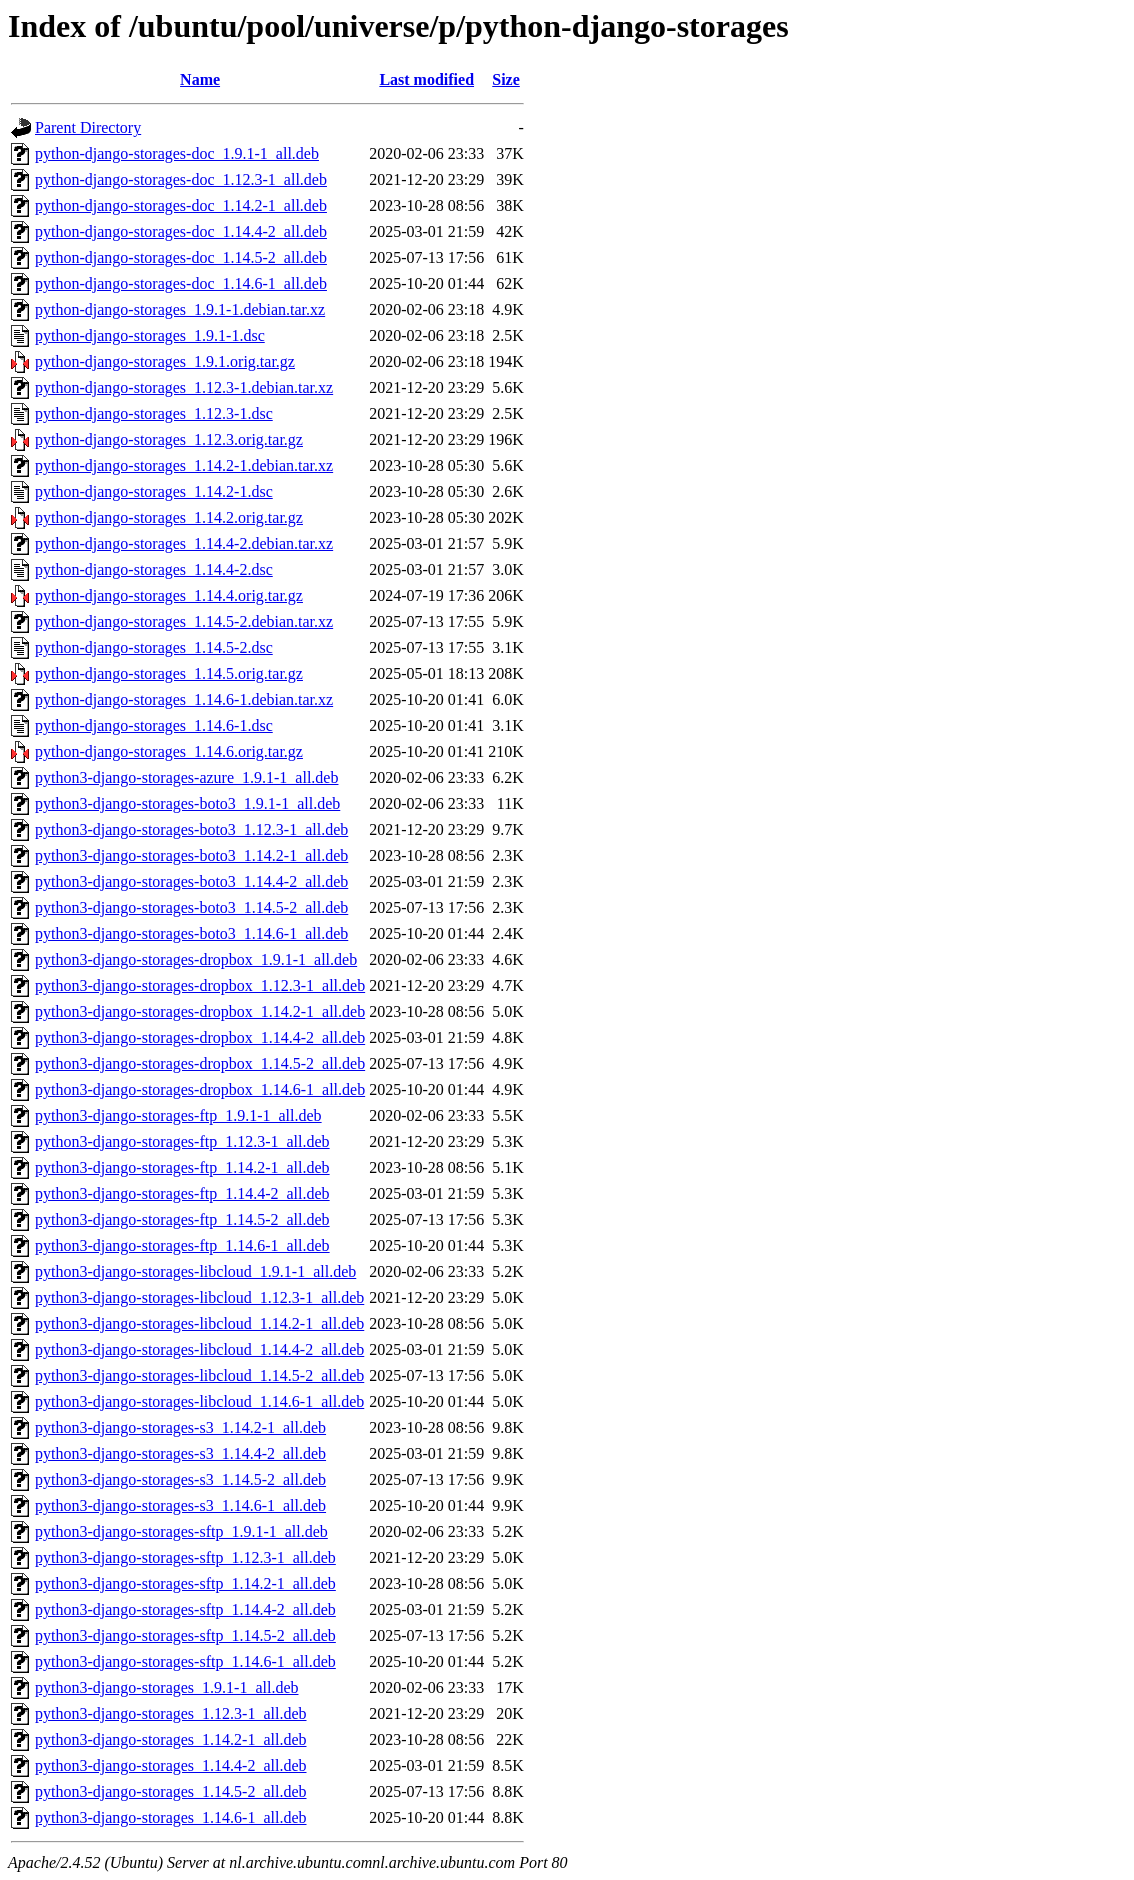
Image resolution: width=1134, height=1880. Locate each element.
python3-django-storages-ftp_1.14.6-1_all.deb (182, 1245)
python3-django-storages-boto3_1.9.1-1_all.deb (187, 803)
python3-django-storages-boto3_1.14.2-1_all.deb (191, 855)
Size (506, 79)
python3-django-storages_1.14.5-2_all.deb (171, 1791)
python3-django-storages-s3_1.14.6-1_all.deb (180, 1505)
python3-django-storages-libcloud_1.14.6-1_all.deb (199, 1401)
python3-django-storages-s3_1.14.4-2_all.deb (180, 1453)
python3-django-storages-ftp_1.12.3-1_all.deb (182, 1141)
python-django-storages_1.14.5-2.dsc (154, 647)
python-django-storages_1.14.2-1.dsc (154, 491)
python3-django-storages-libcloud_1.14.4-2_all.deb (199, 1349)
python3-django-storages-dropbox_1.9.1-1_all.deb (196, 959)
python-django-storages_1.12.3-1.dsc (154, 413)
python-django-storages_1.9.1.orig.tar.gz (165, 361)
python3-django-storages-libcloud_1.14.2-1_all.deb (199, 1323)
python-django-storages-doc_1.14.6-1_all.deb (181, 283)
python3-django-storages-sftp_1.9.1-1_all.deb (181, 1531)
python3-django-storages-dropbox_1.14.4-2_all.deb (200, 1037)
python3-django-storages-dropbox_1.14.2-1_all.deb (200, 1011)
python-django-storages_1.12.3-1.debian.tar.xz (184, 387)
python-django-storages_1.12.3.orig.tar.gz (169, 439)
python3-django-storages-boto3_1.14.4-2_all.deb (191, 881)
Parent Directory (88, 127)
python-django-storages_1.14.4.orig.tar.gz (169, 595)
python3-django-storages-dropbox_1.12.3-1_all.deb (200, 985)
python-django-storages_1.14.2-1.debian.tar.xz (184, 465)
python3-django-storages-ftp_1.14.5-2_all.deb (182, 1219)
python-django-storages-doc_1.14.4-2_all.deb (181, 231)
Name (200, 79)
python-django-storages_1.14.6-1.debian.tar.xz (184, 699)
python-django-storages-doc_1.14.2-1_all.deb (181, 205)
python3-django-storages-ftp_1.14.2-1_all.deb (182, 1167)
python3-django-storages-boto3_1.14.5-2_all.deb (191, 907)
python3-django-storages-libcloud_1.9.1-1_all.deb (195, 1271)
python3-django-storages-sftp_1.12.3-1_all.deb (185, 1557)
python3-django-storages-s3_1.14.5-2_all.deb (180, 1479)
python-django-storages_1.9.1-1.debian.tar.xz (180, 309)
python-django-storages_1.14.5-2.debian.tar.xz (184, 621)
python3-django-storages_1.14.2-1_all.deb (171, 1739)
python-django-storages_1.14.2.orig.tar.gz (169, 517)
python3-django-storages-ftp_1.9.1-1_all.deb (178, 1115)
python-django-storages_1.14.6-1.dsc (154, 725)
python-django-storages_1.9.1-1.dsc (150, 335)
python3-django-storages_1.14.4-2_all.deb (171, 1765)
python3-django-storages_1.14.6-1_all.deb (171, 1817)
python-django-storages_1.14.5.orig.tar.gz (169, 673)
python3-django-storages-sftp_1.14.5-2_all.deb (185, 1635)
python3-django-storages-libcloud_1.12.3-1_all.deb (199, 1297)
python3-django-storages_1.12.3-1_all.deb (171, 1713)
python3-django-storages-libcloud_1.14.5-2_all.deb (199, 1375)
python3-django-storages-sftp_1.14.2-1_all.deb (185, 1583)
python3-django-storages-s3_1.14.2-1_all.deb (180, 1427)
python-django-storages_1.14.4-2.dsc (154, 569)
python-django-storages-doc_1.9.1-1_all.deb (177, 153)
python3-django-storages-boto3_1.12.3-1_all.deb (191, 829)
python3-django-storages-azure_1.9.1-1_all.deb (186, 777)
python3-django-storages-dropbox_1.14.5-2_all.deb (200, 1063)
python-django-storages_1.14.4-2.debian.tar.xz (184, 543)
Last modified (426, 79)
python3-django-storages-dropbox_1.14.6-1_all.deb (200, 1089)
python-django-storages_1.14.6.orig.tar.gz (169, 751)
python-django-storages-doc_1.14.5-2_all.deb (181, 257)
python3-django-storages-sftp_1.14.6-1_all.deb (185, 1661)
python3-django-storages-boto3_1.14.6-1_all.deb (191, 933)
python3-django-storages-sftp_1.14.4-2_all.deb (185, 1609)
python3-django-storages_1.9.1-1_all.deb (167, 1687)
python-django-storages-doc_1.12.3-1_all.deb (181, 179)
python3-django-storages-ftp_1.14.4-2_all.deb (182, 1193)
